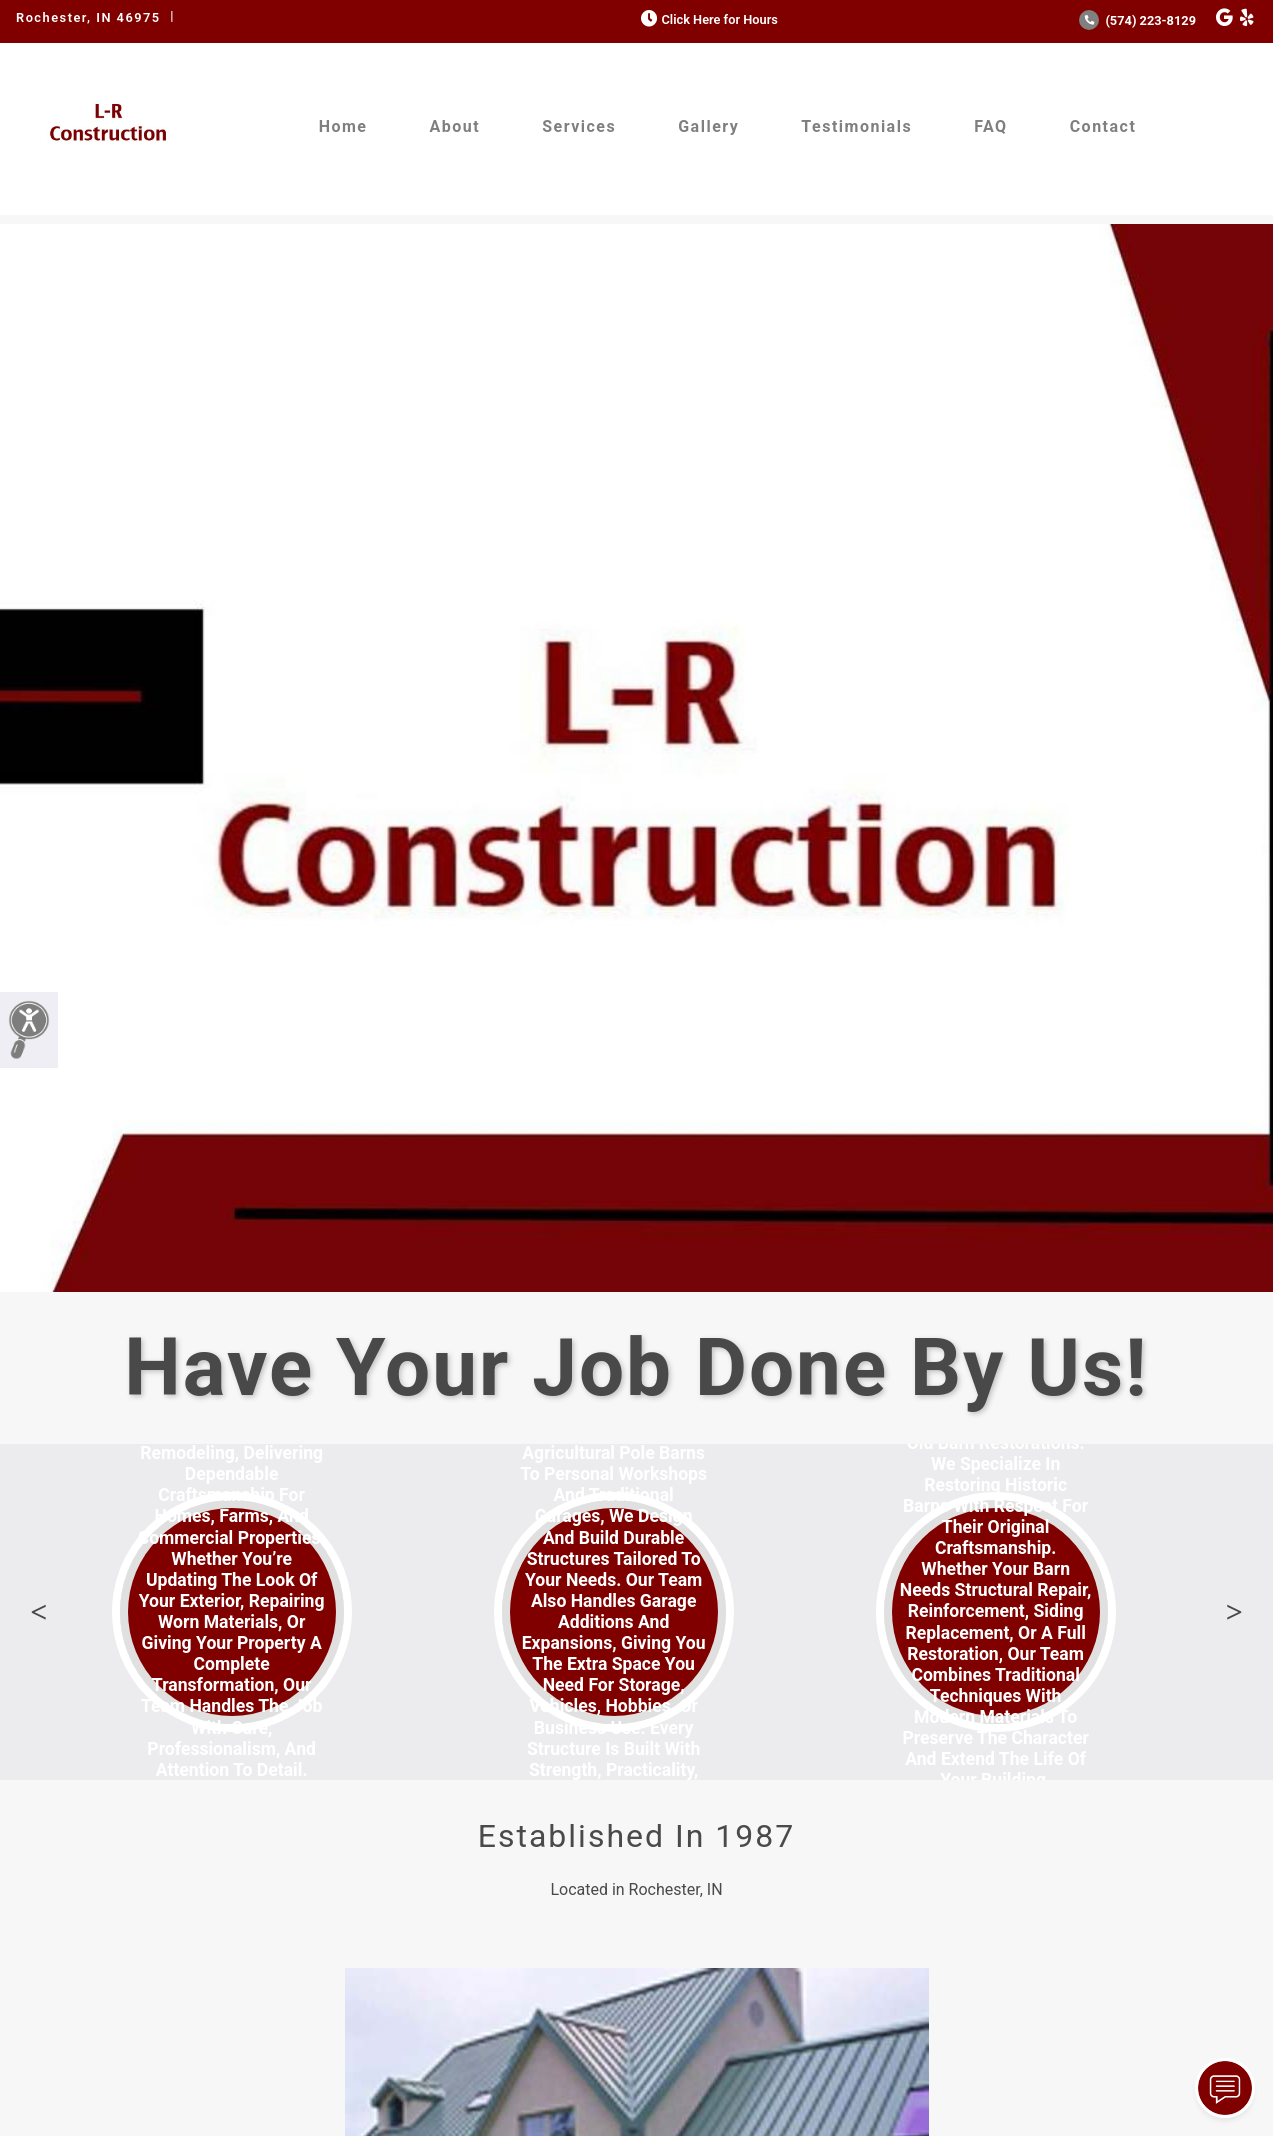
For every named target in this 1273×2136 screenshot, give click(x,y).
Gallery (708, 126)
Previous (39, 1612)
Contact (1103, 126)
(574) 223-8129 (1137, 20)
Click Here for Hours (707, 19)
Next (1234, 1612)
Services (579, 126)
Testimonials (856, 126)
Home (343, 126)
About (455, 126)
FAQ (990, 126)
